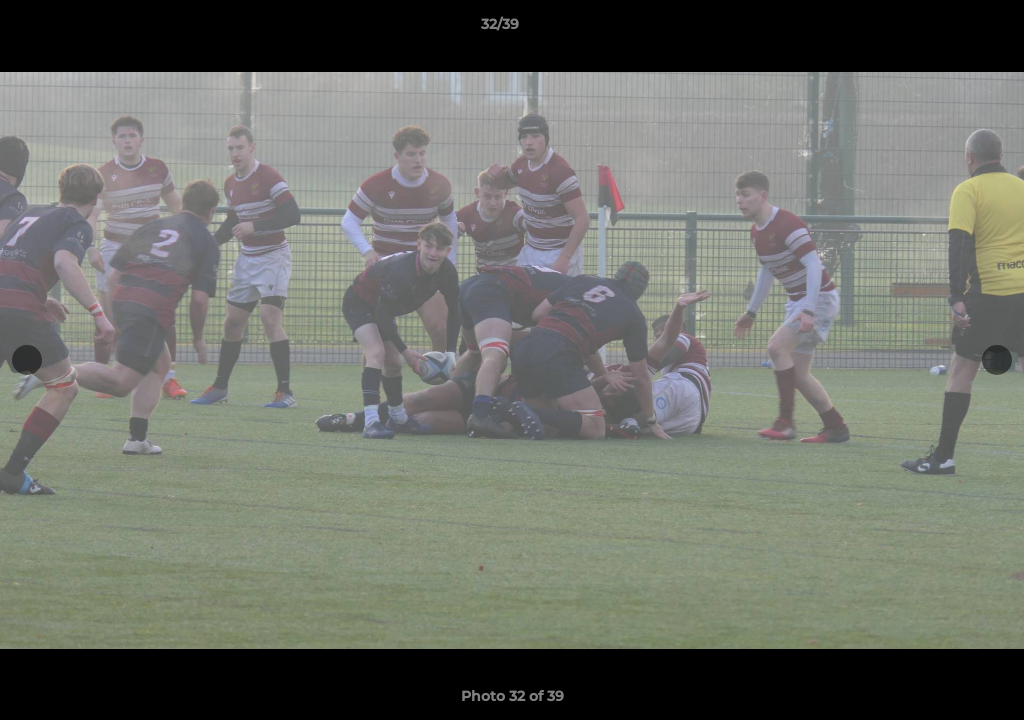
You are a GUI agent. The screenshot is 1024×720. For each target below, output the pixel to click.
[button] (940, 29)
